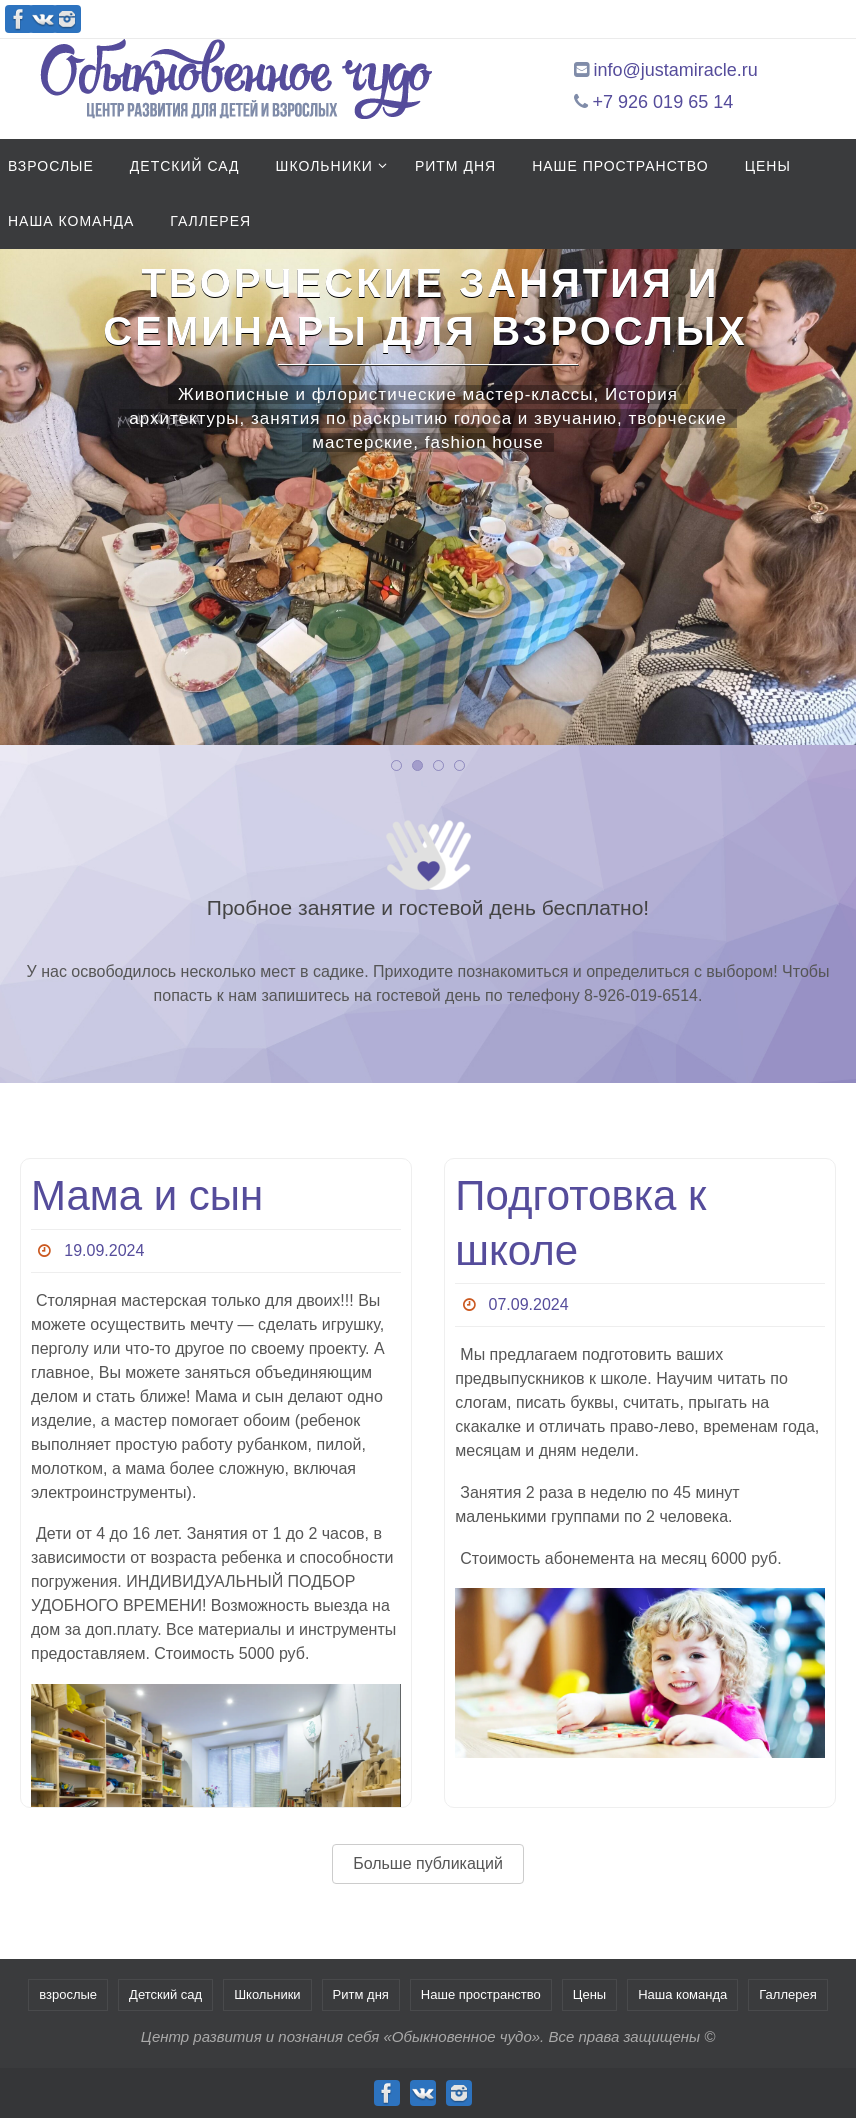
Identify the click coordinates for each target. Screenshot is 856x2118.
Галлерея (787, 1994)
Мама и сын (147, 1195)
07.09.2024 (529, 1304)
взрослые (68, 1994)
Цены (589, 1994)
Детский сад (165, 1994)
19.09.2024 (104, 1250)
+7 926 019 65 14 (663, 102)
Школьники (267, 1994)
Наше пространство (481, 1994)
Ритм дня (361, 1994)
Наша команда (682, 1994)
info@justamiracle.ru (676, 70)
